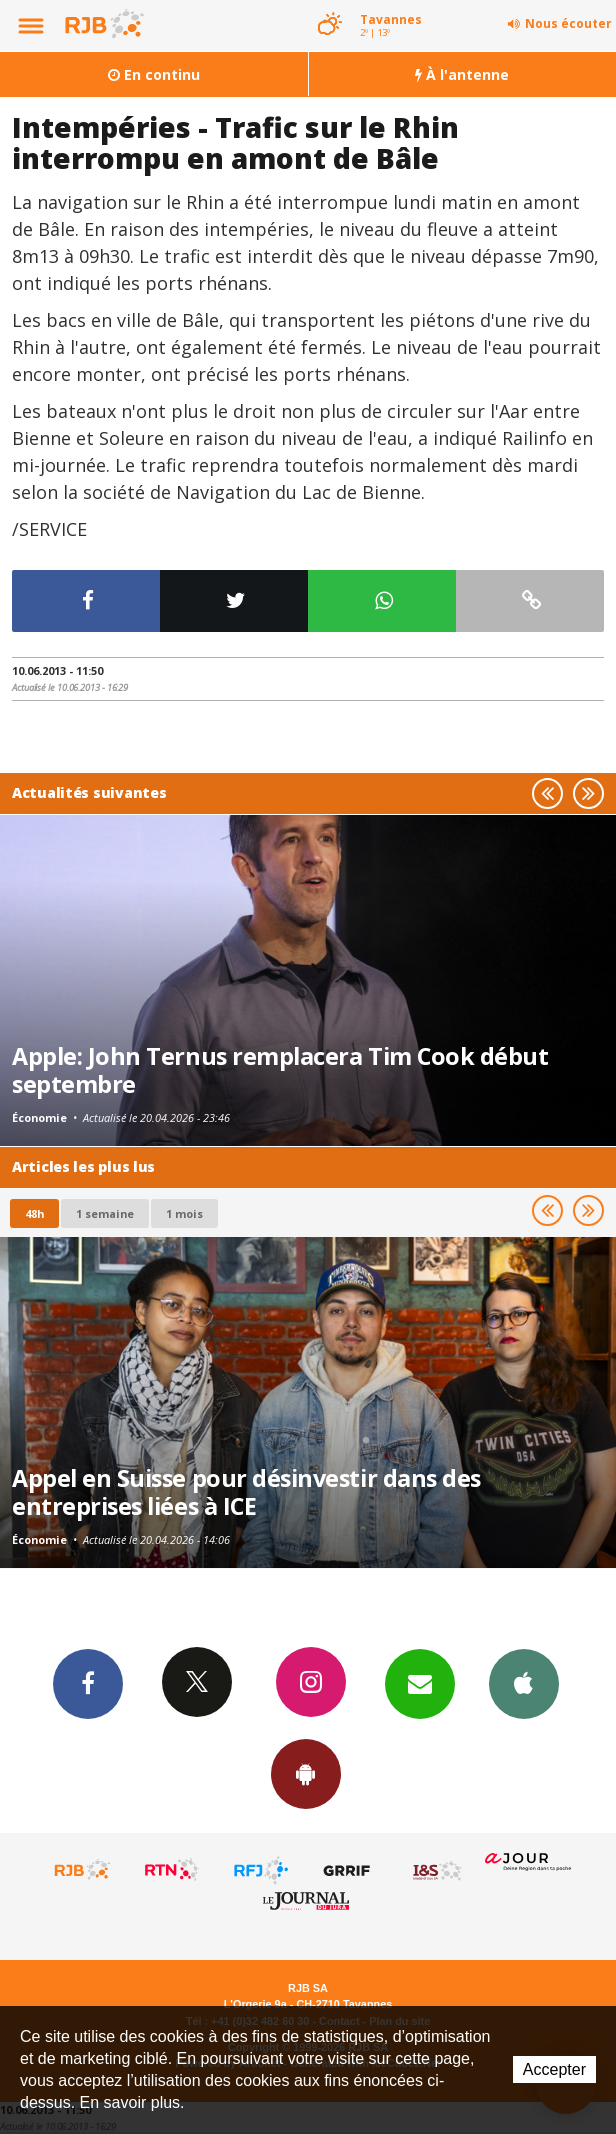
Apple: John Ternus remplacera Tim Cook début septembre (280, 1070)
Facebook (88, 1683)
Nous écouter (568, 23)
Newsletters (420, 1683)
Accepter (554, 2069)
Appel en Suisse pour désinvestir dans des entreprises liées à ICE (246, 1492)
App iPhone (524, 1683)
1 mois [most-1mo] (184, 1213)
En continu (154, 74)
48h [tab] (34, 1213)
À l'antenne (462, 74)
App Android (306, 1773)
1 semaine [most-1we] (105, 1213)
